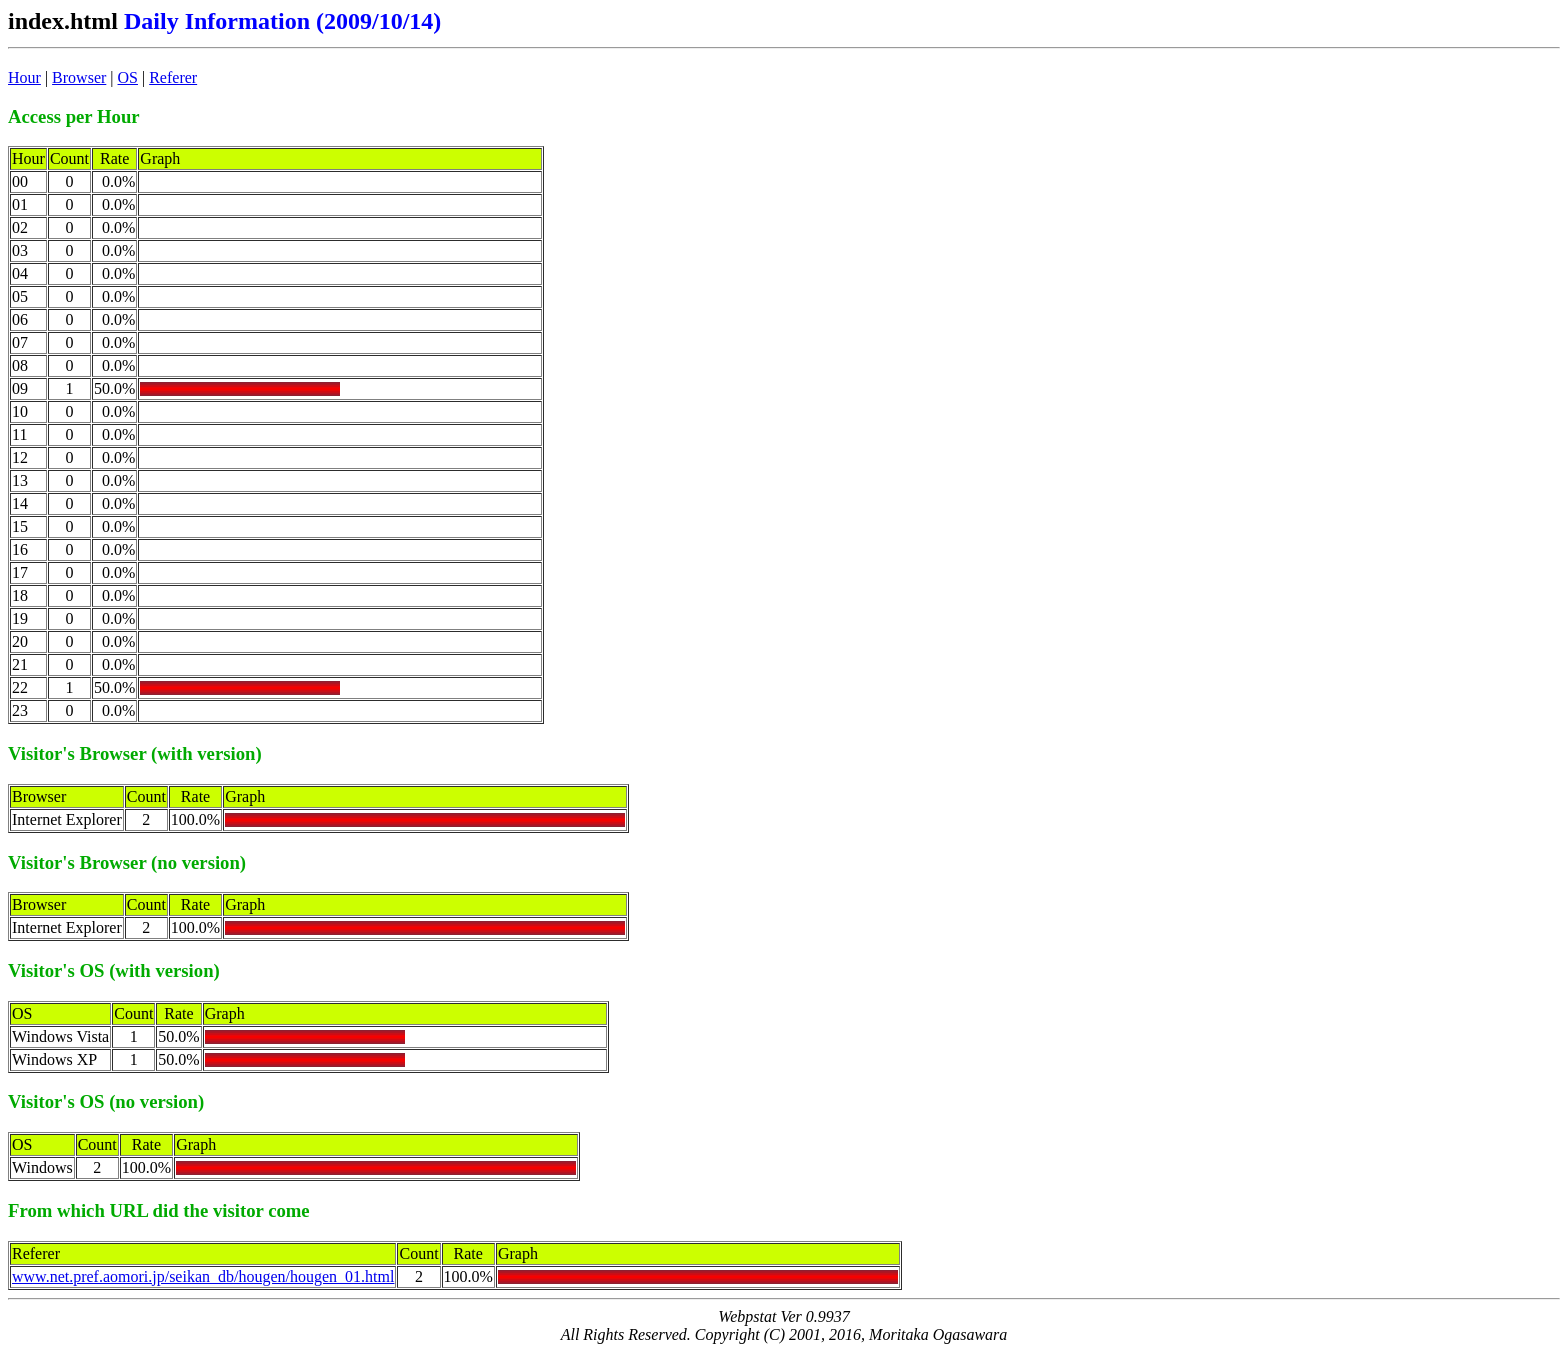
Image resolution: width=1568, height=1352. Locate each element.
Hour (24, 77)
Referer (173, 77)
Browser (79, 77)
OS (128, 77)
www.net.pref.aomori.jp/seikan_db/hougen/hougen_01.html (203, 1276)
